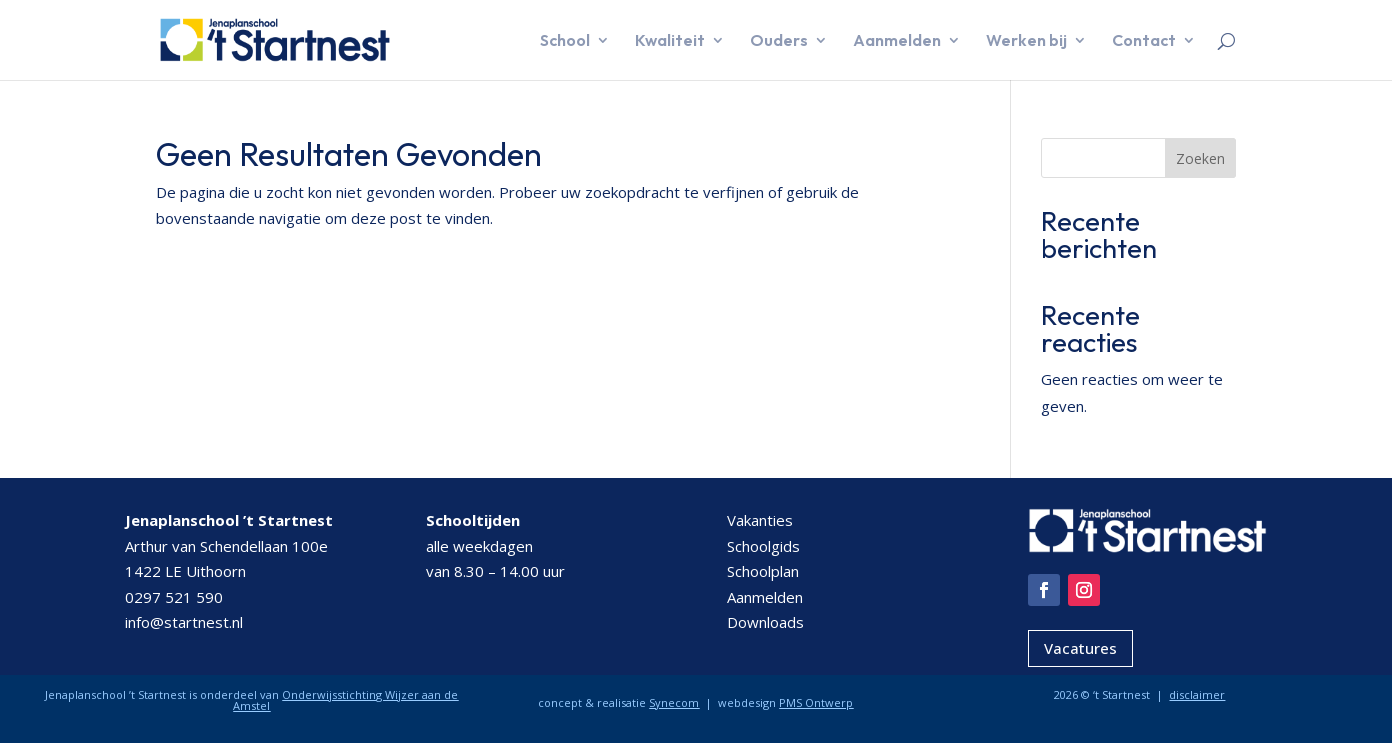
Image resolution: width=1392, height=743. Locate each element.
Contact (1144, 41)
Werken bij (1026, 41)
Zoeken (1200, 158)
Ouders (779, 41)
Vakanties (760, 520)
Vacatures (1080, 648)
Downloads (765, 622)
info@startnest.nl (184, 622)
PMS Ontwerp (816, 702)
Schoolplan (763, 571)
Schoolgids (763, 546)
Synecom (674, 702)
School (565, 41)
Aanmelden (897, 41)
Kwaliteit (670, 41)
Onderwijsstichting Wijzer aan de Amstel (345, 700)
